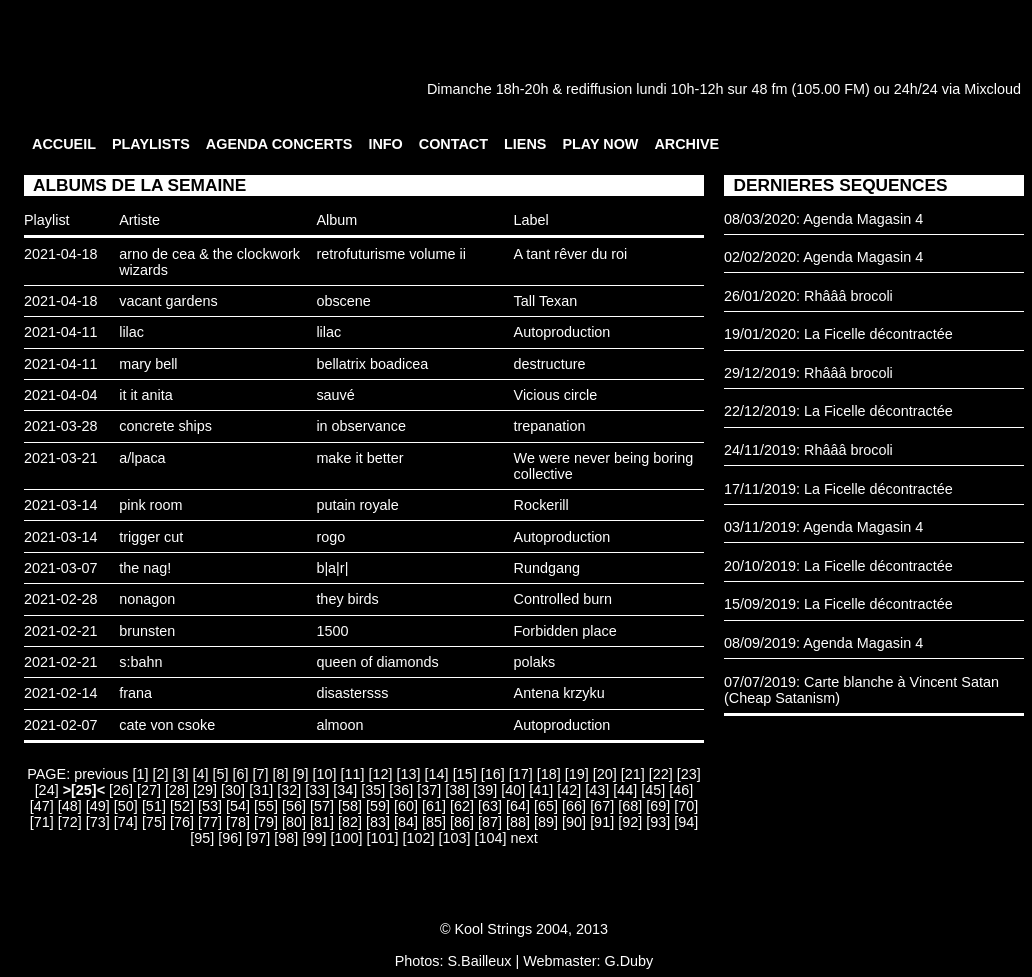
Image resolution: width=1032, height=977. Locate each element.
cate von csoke (167, 725)
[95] (202, 838)
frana (135, 693)
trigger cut (151, 537)
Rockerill (541, 505)
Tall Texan (546, 301)
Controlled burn (563, 599)
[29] (205, 790)
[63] (490, 806)
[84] (406, 822)
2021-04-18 (61, 254)
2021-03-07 (61, 568)
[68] (630, 806)
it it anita (146, 395)
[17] (521, 774)
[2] (161, 774)
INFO (385, 144)
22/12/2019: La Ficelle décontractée (838, 411)
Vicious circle (556, 395)
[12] (381, 774)
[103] (454, 838)
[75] (154, 822)
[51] (154, 806)
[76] (182, 822)
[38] (457, 790)
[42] (569, 790)
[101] (382, 838)
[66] (574, 806)
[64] (518, 806)
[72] (70, 822)
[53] (210, 806)
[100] (346, 838)
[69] (658, 806)
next (523, 838)
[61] (434, 806)
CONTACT (453, 144)
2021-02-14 (61, 693)
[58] (350, 806)
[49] (98, 806)
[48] (70, 806)
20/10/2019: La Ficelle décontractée (838, 566)
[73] (98, 822)
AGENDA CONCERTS (279, 144)
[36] (401, 790)
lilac (131, 332)
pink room (150, 505)
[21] (633, 774)
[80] (294, 822)
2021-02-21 (61, 631)
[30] (233, 790)
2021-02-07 (61, 725)
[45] (653, 790)
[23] (689, 774)
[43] (597, 790)
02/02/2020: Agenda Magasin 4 (823, 257)
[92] (630, 822)
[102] (418, 838)
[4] (201, 774)
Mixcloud (992, 89)
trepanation (550, 426)
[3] (181, 774)
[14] (437, 774)
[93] (658, 822)
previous (101, 774)
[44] (625, 790)
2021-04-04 (61, 395)
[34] (345, 790)
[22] (661, 774)
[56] (294, 806)
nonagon (147, 599)
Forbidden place (565, 631)
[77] (210, 822)
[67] (602, 806)
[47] (42, 806)
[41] (541, 790)
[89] (546, 822)
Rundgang (547, 568)
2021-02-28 (61, 599)
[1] (141, 774)
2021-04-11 (61, 332)
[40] (513, 790)
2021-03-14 (61, 505)
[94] (686, 822)
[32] (289, 790)
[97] (258, 838)
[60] (406, 806)
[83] (378, 822)
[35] (373, 790)
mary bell (148, 364)
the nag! (145, 568)
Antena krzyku (559, 693)
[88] (518, 822)
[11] (353, 774)
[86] (462, 822)
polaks (535, 662)
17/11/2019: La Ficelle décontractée (838, 489)
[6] (241, 774)
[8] (281, 774)
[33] (317, 790)
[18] (549, 774)
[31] (261, 790)
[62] (462, 806)
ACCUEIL (64, 144)
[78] (238, 822)
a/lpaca (142, 458)
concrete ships (165, 426)
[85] (434, 822)
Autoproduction (562, 332)
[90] (574, 822)
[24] (47, 790)
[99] (314, 838)
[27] (149, 790)
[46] (681, 790)
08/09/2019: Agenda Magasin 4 (823, 643)
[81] (322, 822)
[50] (126, 806)
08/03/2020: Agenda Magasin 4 (823, 219)
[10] (325, 774)
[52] (182, 806)
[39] (485, 790)
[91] (602, 822)
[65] (546, 806)
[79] (266, 822)
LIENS (525, 144)
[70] (686, 806)
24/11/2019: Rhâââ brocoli (808, 450)
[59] (378, 806)
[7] (261, 774)
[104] (490, 838)
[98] (286, 838)
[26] (121, 790)
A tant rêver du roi (571, 254)
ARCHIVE (686, 144)
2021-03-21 (61, 458)
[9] (301, 774)
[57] (322, 806)
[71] (42, 822)
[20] (605, 774)
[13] (409, 774)
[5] (221, 774)
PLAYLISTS (151, 144)
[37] (429, 790)
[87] (490, 822)
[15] (465, 774)
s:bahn (140, 662)
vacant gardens (168, 301)
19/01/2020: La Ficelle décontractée (838, 334)
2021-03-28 (61, 426)
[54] (238, 806)
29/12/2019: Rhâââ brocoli (808, 373)
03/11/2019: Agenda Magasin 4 (823, 527)
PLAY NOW (600, 144)
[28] (177, 790)
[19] (577, 774)
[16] (493, 774)
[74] (126, 822)
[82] (350, 822)
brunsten (147, 631)
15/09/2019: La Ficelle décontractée (838, 604)
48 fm (769, 89)
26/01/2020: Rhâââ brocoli (808, 296)
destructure (550, 364)
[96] (230, 838)
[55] (266, 806)
